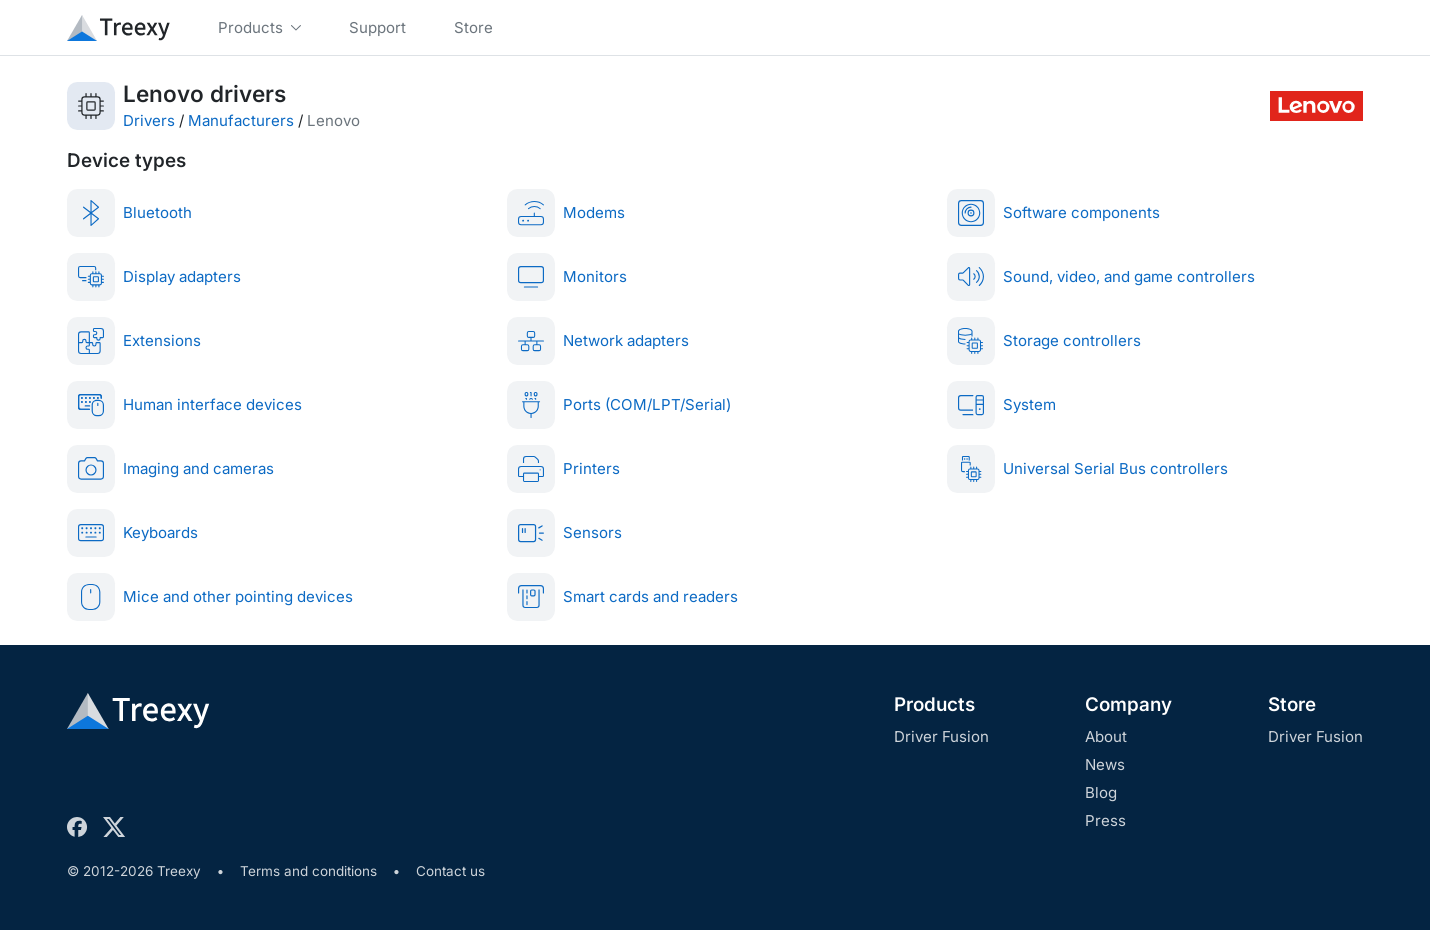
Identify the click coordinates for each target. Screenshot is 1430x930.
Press (1105, 820)
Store (1292, 704)
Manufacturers (241, 120)
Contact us (450, 871)
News (1105, 764)
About (1106, 736)
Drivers (149, 120)
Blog (1101, 792)
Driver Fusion (941, 736)
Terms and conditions (308, 871)
